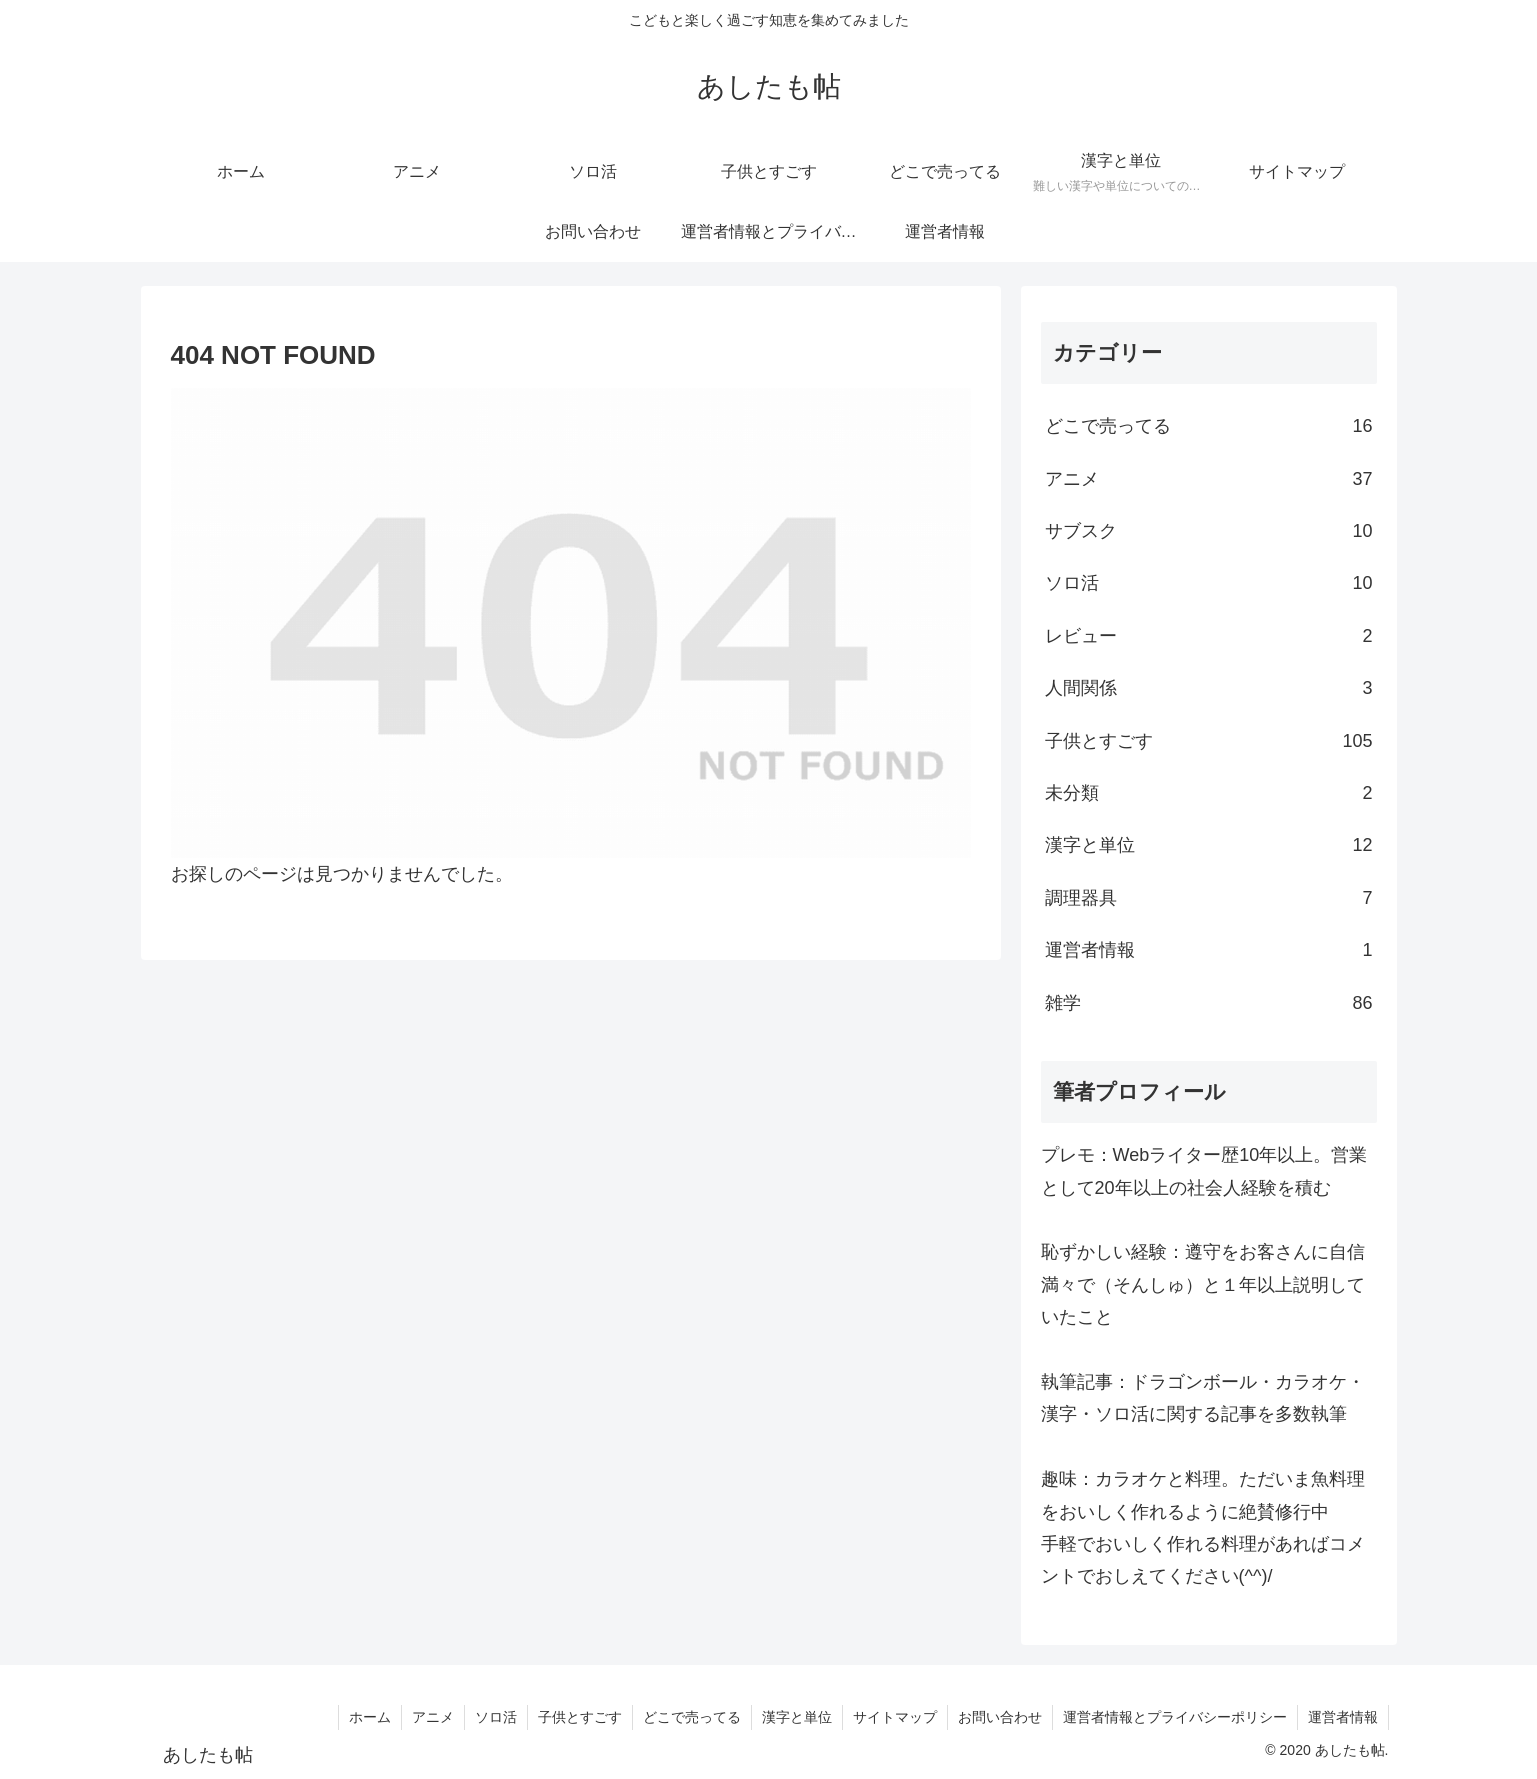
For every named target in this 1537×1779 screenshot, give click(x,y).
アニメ (433, 1717)
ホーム (370, 1717)
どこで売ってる (692, 1717)
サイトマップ (895, 1717)
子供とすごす (580, 1717)
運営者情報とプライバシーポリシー (1175, 1717)
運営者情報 (1343, 1717)
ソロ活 (496, 1717)
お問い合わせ (1000, 1717)
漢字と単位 (797, 1717)
